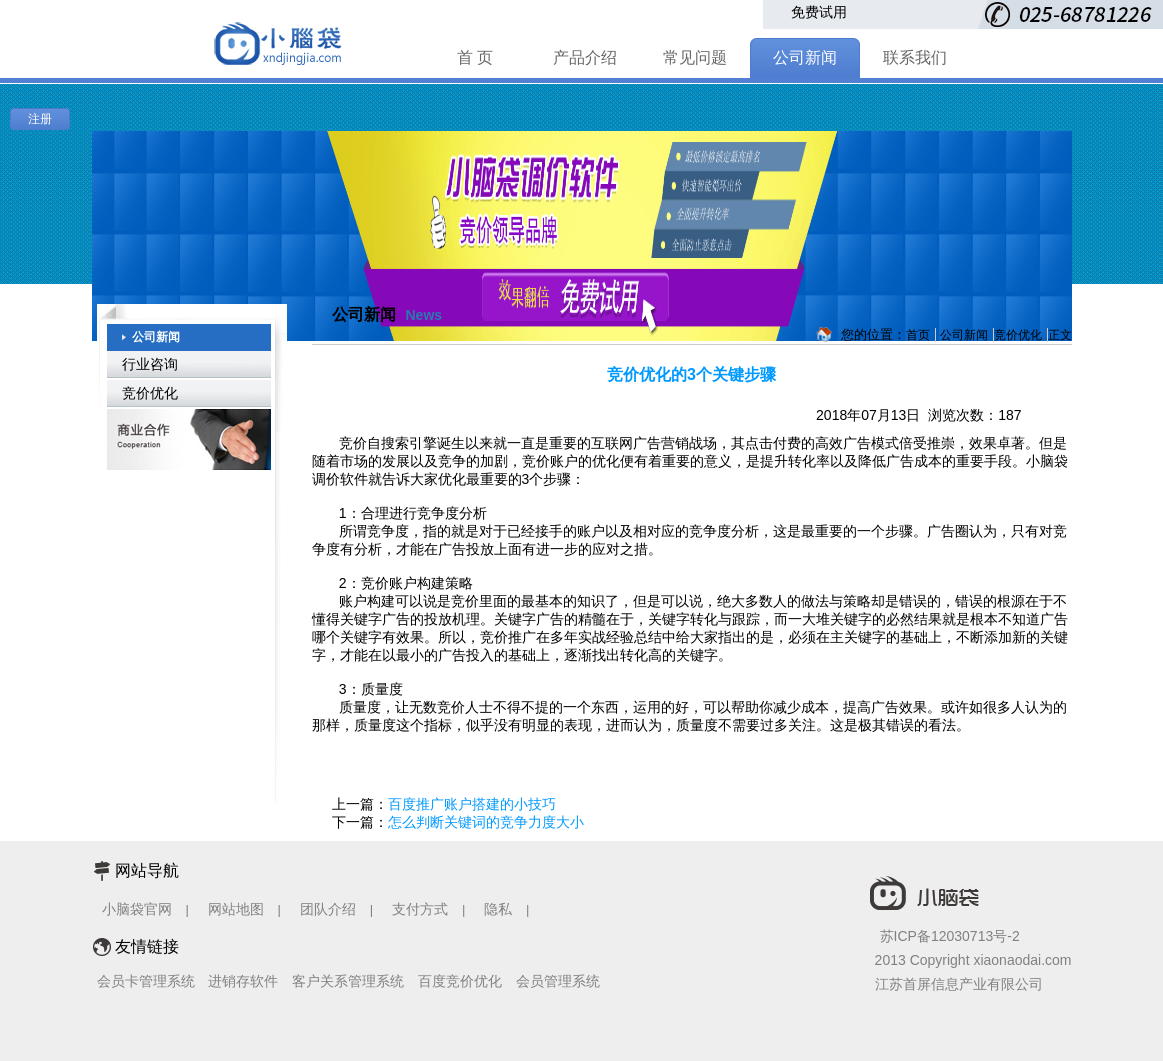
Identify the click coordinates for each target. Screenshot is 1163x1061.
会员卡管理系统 (146, 981)
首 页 (475, 57)
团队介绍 (328, 909)
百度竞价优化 (460, 981)
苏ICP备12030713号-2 (950, 936)
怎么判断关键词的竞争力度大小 (486, 822)
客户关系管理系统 (348, 981)
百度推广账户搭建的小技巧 (472, 804)
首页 (918, 335)
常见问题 (695, 57)
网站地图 (236, 909)
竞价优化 (150, 393)
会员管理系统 (558, 981)
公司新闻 (805, 57)
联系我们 (915, 57)
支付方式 (420, 909)
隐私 (500, 909)
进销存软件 (243, 981)
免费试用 (819, 12)
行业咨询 (150, 364)
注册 (40, 119)
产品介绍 (585, 57)
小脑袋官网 (137, 909)
